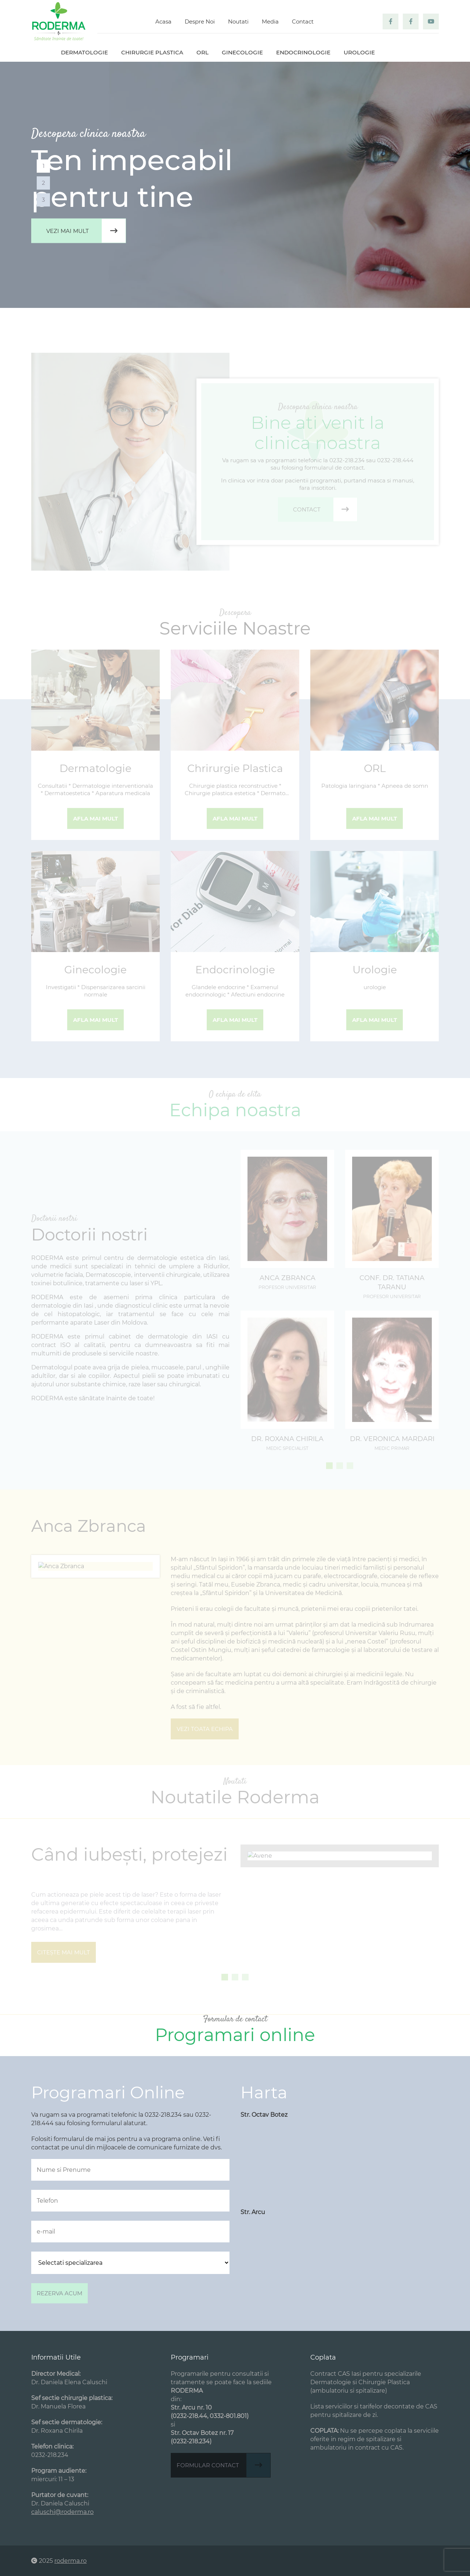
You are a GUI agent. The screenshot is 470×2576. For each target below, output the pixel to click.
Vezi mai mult (86, 231)
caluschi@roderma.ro (62, 2511)
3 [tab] (43, 199)
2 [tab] (43, 182)
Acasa (163, 21)
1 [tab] (43, 165)
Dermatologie (84, 52)
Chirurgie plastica (152, 52)
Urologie (359, 52)
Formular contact (223, 2465)
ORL (202, 52)
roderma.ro (70, 2560)
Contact (303, 21)
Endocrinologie (303, 52)
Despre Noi (200, 21)
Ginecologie (242, 52)
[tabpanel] (235, 185)
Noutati (238, 21)
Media (270, 21)
